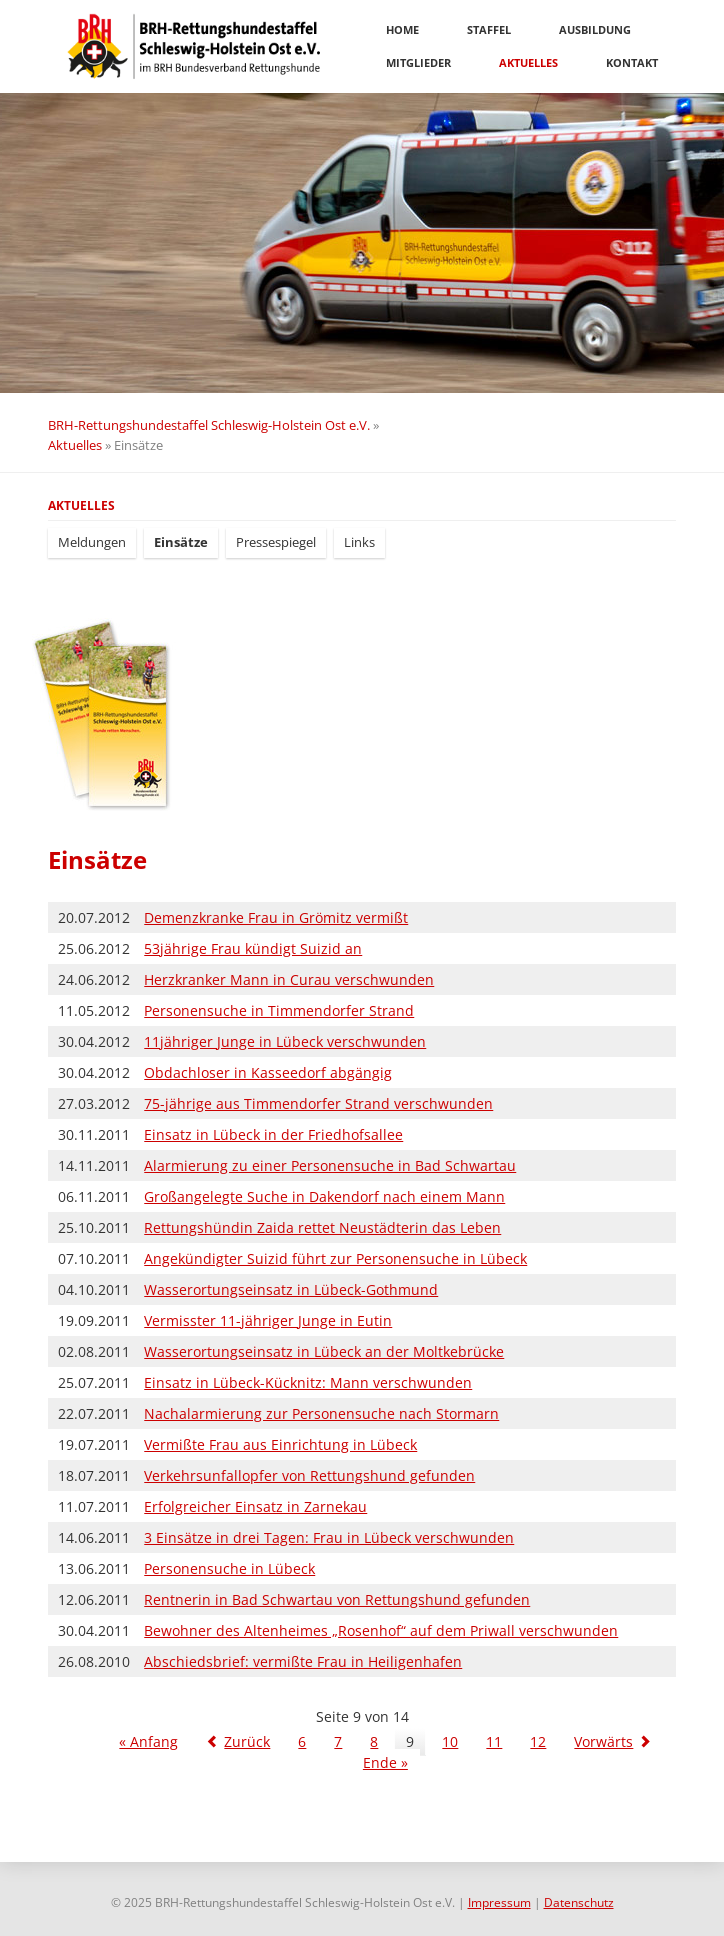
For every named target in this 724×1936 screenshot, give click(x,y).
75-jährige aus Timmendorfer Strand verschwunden (318, 1103)
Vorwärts (603, 1741)
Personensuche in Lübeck (229, 1568)
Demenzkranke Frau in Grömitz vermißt (276, 917)
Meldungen (92, 542)
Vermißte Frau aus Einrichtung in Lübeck (280, 1444)
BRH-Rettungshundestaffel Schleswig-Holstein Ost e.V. (209, 425)
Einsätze (181, 542)
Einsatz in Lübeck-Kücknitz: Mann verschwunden (308, 1382)
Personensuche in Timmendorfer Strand (279, 1010)
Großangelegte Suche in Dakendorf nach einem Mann (324, 1196)
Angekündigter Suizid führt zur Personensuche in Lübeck (335, 1258)
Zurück (247, 1741)
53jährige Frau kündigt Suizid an (253, 948)
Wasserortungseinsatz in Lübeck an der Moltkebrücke (324, 1351)
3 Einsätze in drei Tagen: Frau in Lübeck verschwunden (329, 1537)
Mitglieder (418, 62)
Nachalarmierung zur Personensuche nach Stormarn (321, 1413)
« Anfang (148, 1741)
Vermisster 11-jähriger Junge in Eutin (268, 1320)
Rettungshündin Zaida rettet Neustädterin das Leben (322, 1227)
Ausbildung (595, 29)
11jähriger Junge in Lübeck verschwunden (285, 1041)
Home (402, 29)
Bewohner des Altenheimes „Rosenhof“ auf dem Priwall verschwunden (381, 1630)
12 (538, 1741)
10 (450, 1741)
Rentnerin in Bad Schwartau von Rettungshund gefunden (337, 1599)
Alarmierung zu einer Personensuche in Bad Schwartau (330, 1165)
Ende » (385, 1762)
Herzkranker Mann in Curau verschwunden (289, 979)
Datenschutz (579, 1902)
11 (494, 1741)
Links (359, 542)
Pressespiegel (276, 542)
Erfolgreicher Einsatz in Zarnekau (255, 1506)
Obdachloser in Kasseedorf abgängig (268, 1072)
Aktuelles (528, 62)
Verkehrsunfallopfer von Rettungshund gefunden (309, 1475)
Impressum (499, 1902)
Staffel (489, 29)
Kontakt (632, 62)
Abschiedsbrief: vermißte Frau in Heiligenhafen (303, 1661)
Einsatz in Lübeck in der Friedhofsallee (273, 1134)
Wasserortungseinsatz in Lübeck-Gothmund (291, 1289)
